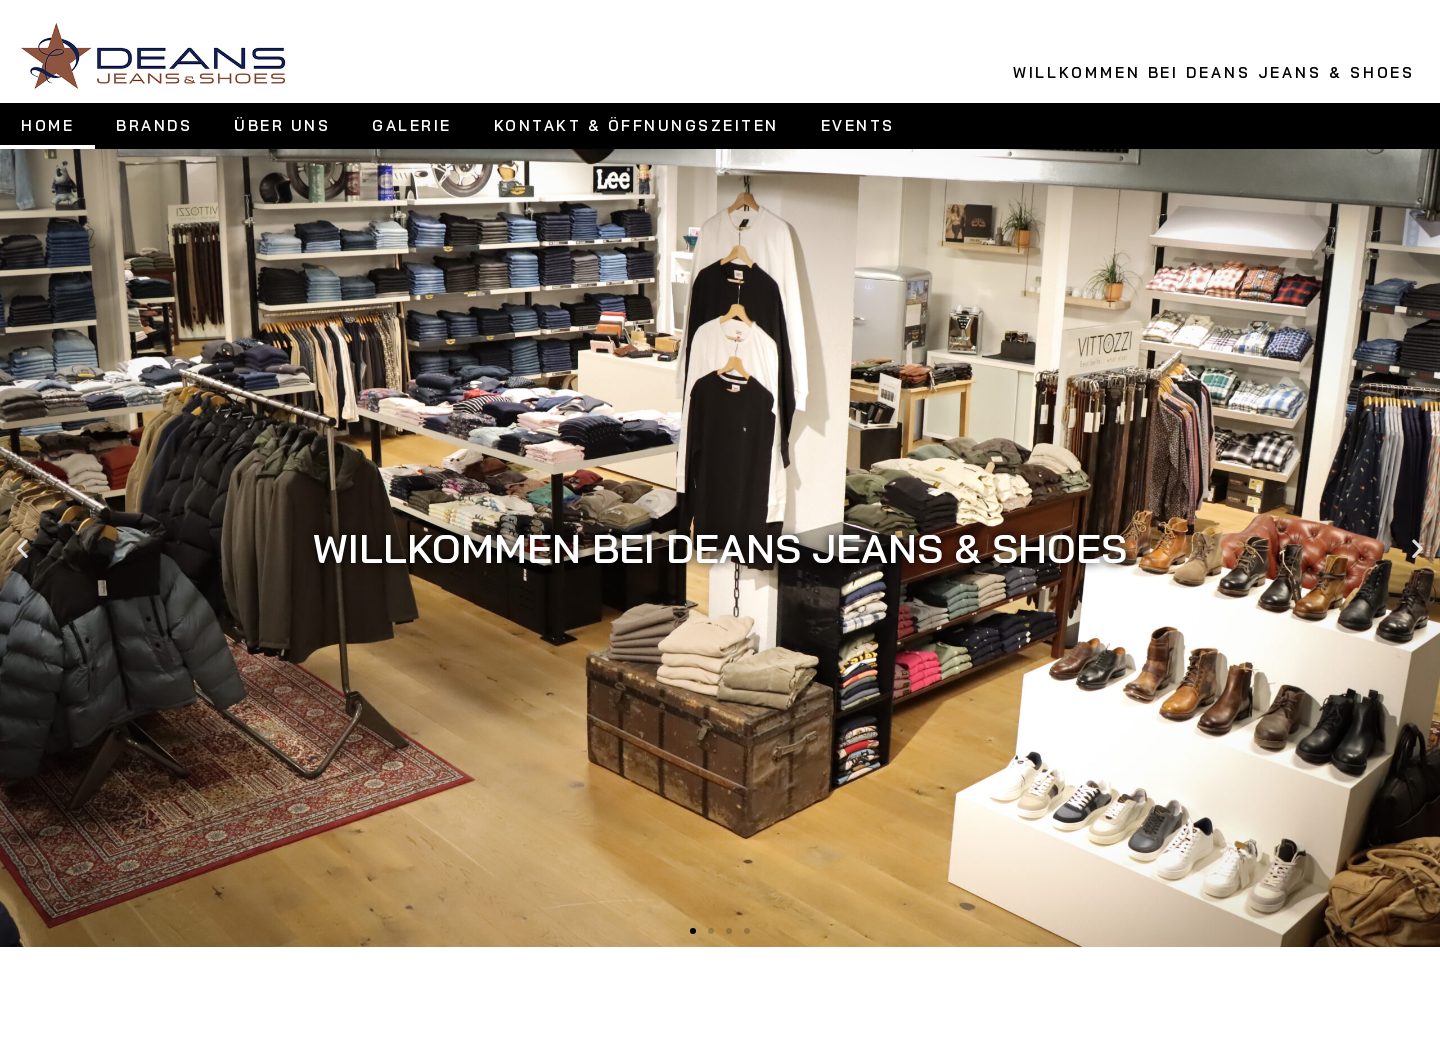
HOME (47, 125)
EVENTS (858, 125)
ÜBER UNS (282, 125)
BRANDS (154, 125)
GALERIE (412, 125)
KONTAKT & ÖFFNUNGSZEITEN (636, 125)
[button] (22, 547)
